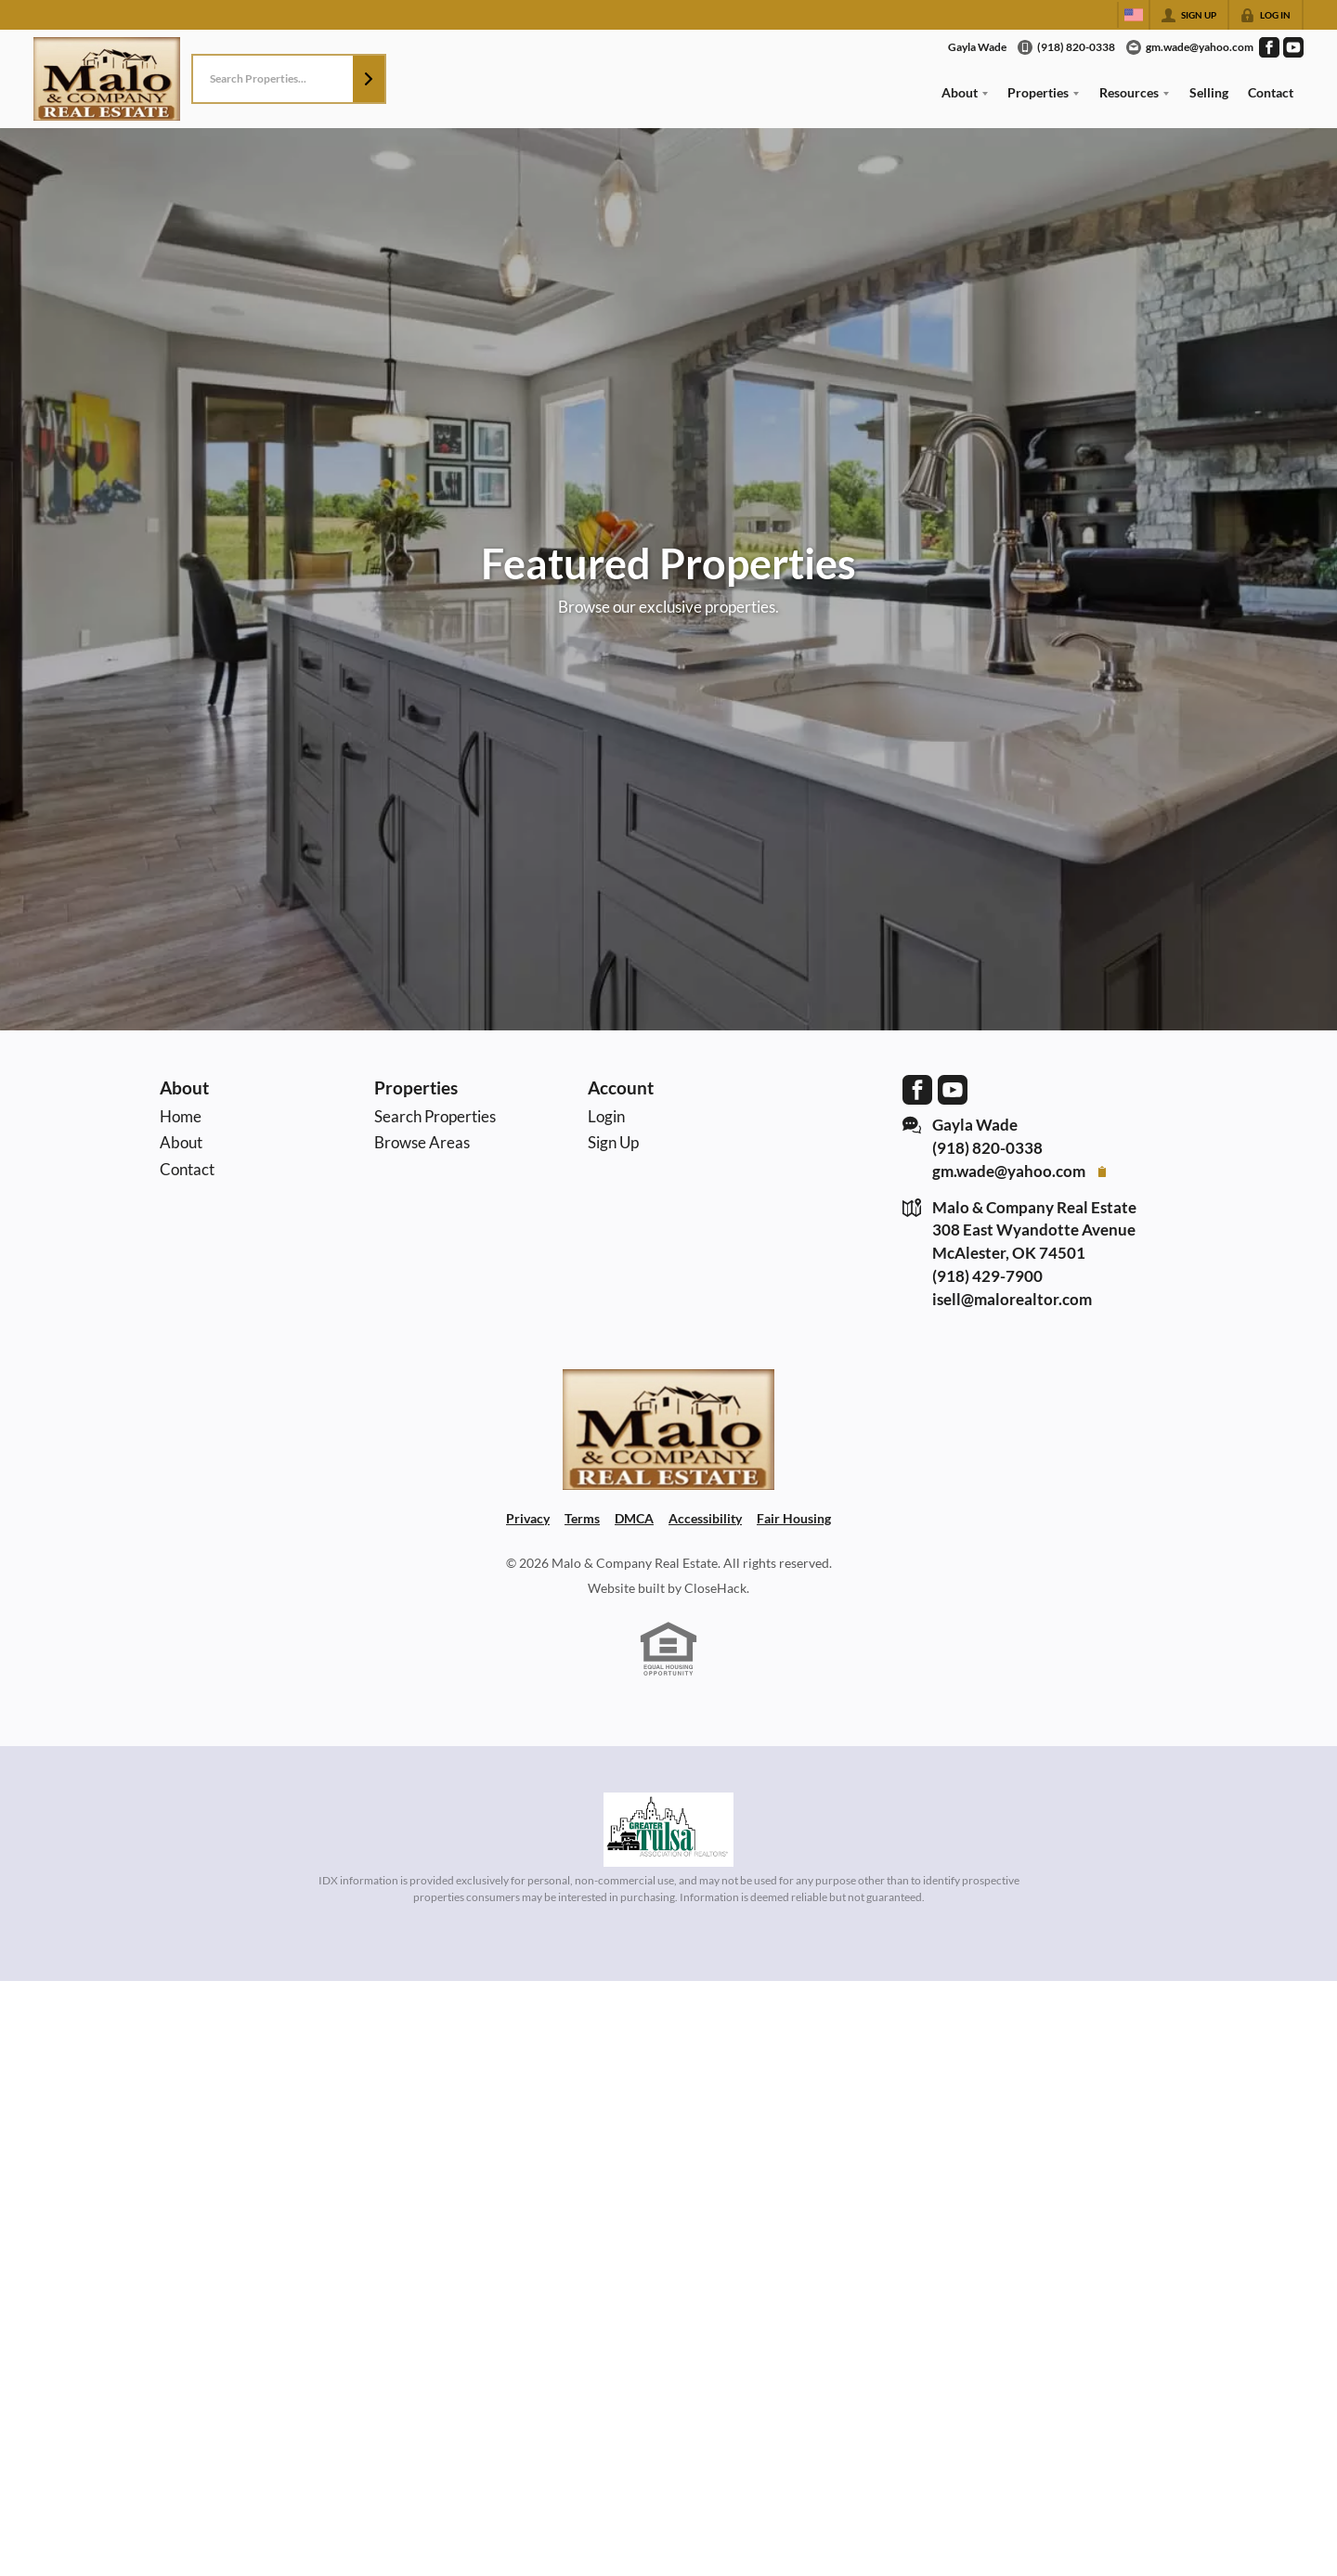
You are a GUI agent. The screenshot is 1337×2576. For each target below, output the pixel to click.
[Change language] (1134, 15)
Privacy (528, 1518)
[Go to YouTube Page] (1293, 47)
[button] (368, 79)
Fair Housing (794, 1518)
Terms (582, 1518)
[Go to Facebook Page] (1269, 47)
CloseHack (715, 1588)
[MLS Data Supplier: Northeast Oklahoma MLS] (669, 1830)
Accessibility (705, 1518)
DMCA (634, 1518)
